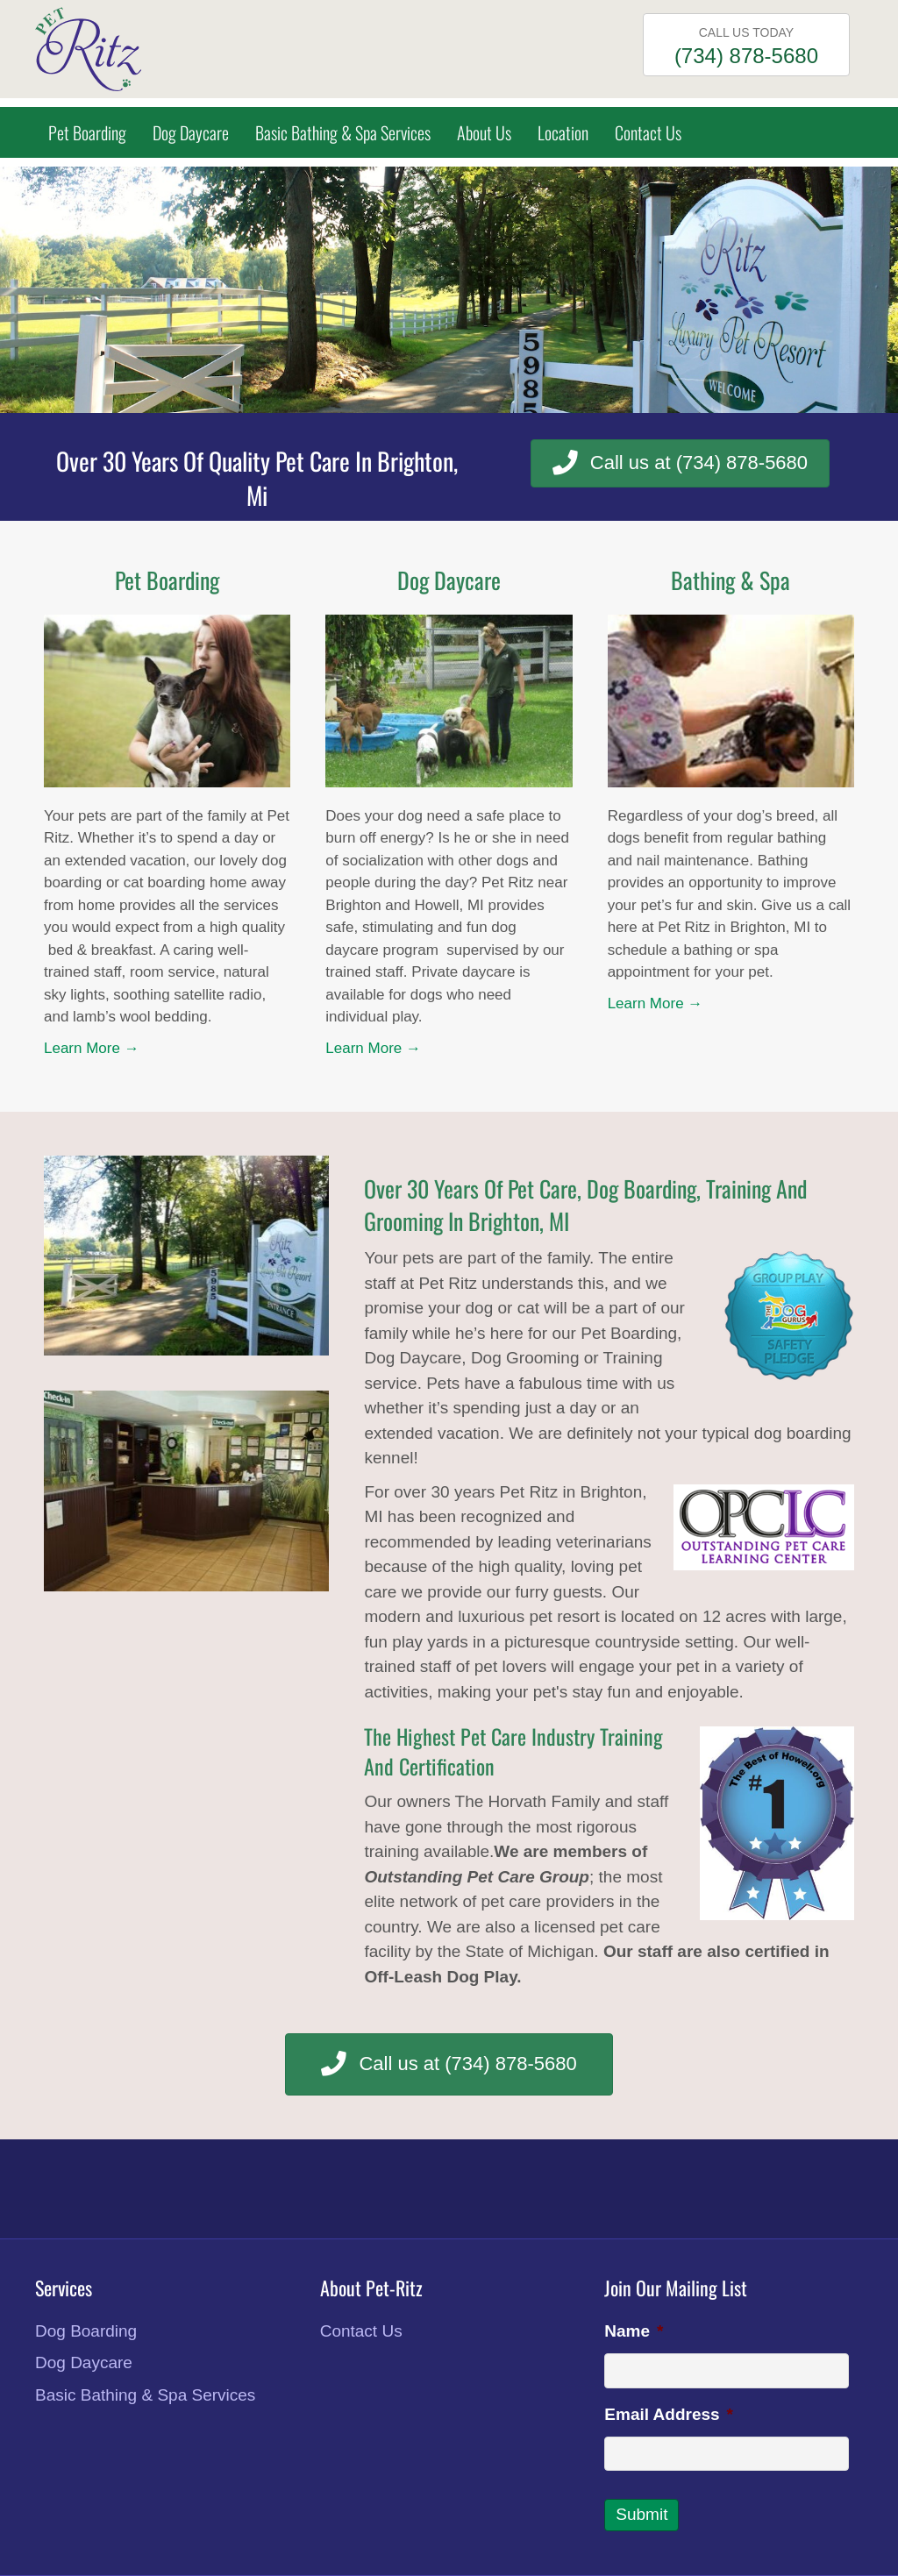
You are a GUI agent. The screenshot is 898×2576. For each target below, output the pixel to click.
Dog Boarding (86, 2331)
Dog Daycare (191, 132)
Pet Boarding (87, 132)
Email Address (668, 2414)
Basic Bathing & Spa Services (343, 132)
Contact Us (648, 132)
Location (563, 132)
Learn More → (91, 1048)
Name (633, 2331)
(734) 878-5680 (746, 56)
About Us (484, 132)
